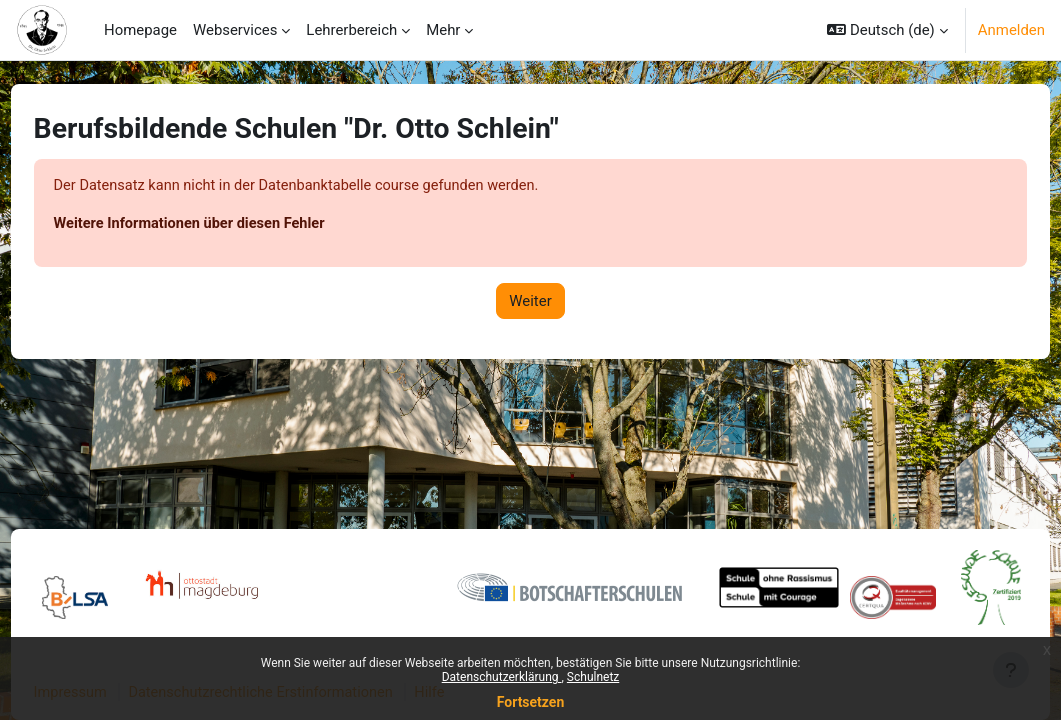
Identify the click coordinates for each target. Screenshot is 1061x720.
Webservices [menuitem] (235, 30)
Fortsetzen (531, 702)
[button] (887, 30)
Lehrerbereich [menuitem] (351, 30)
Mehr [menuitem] (443, 30)
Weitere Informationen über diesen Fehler (230, 224)
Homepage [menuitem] (140, 30)
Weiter (530, 302)
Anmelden (1011, 30)
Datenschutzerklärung (502, 677)
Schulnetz (593, 677)
